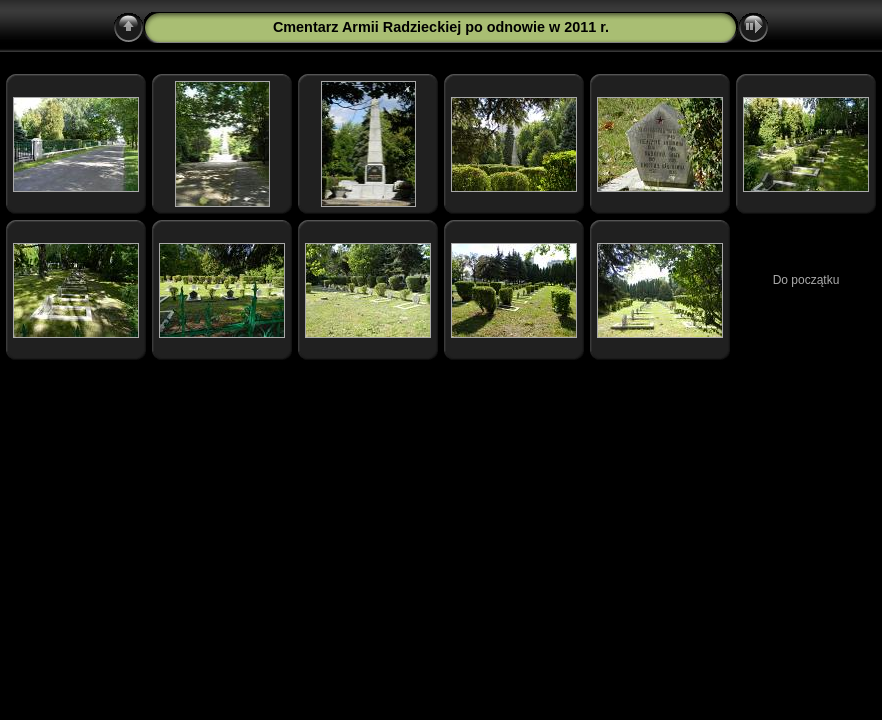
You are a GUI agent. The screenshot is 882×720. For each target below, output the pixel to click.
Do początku (806, 280)
